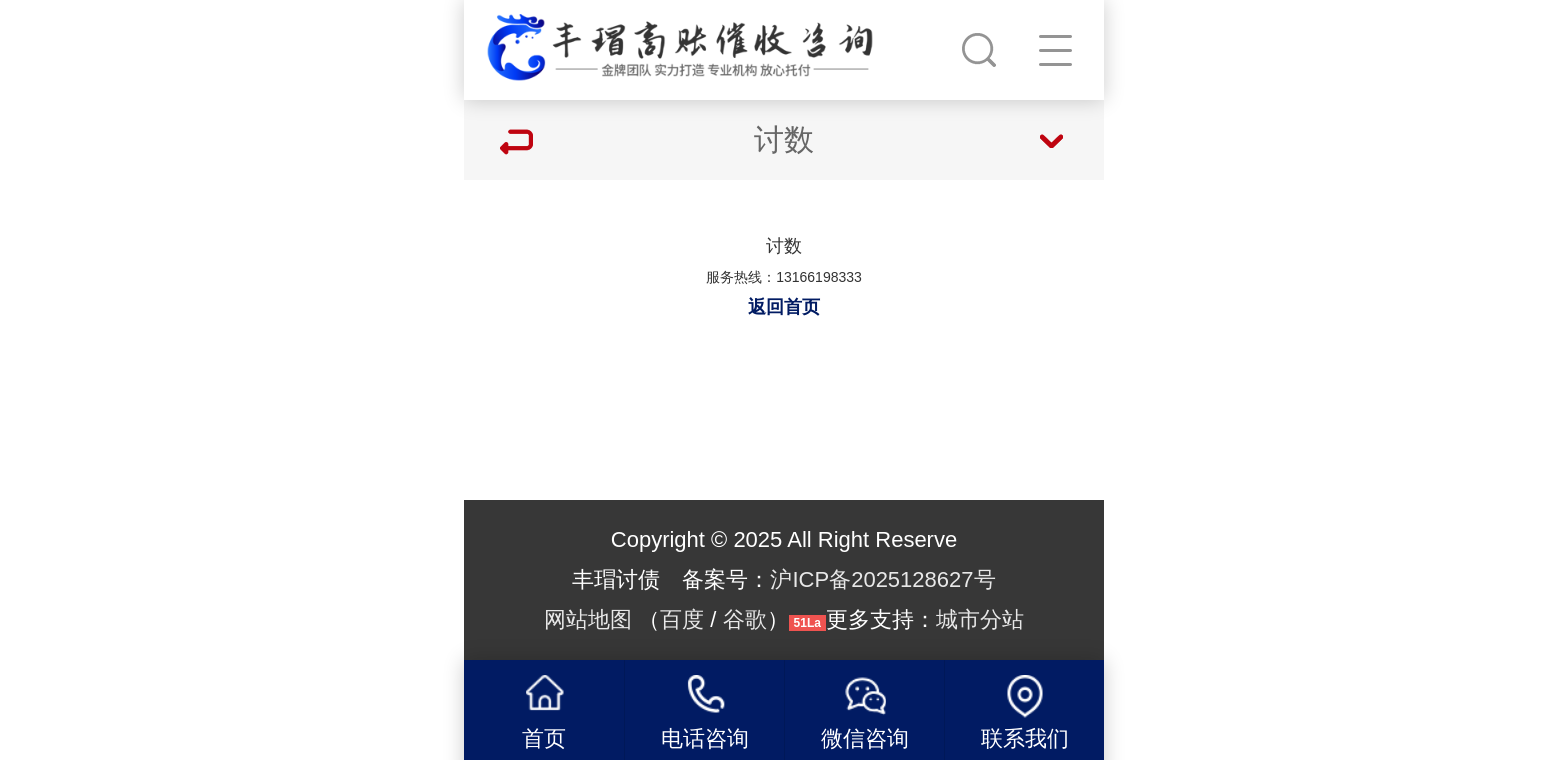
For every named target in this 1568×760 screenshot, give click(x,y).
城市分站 (980, 619)
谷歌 (745, 619)
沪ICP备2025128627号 (882, 579)
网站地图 (588, 619)
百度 (682, 619)
